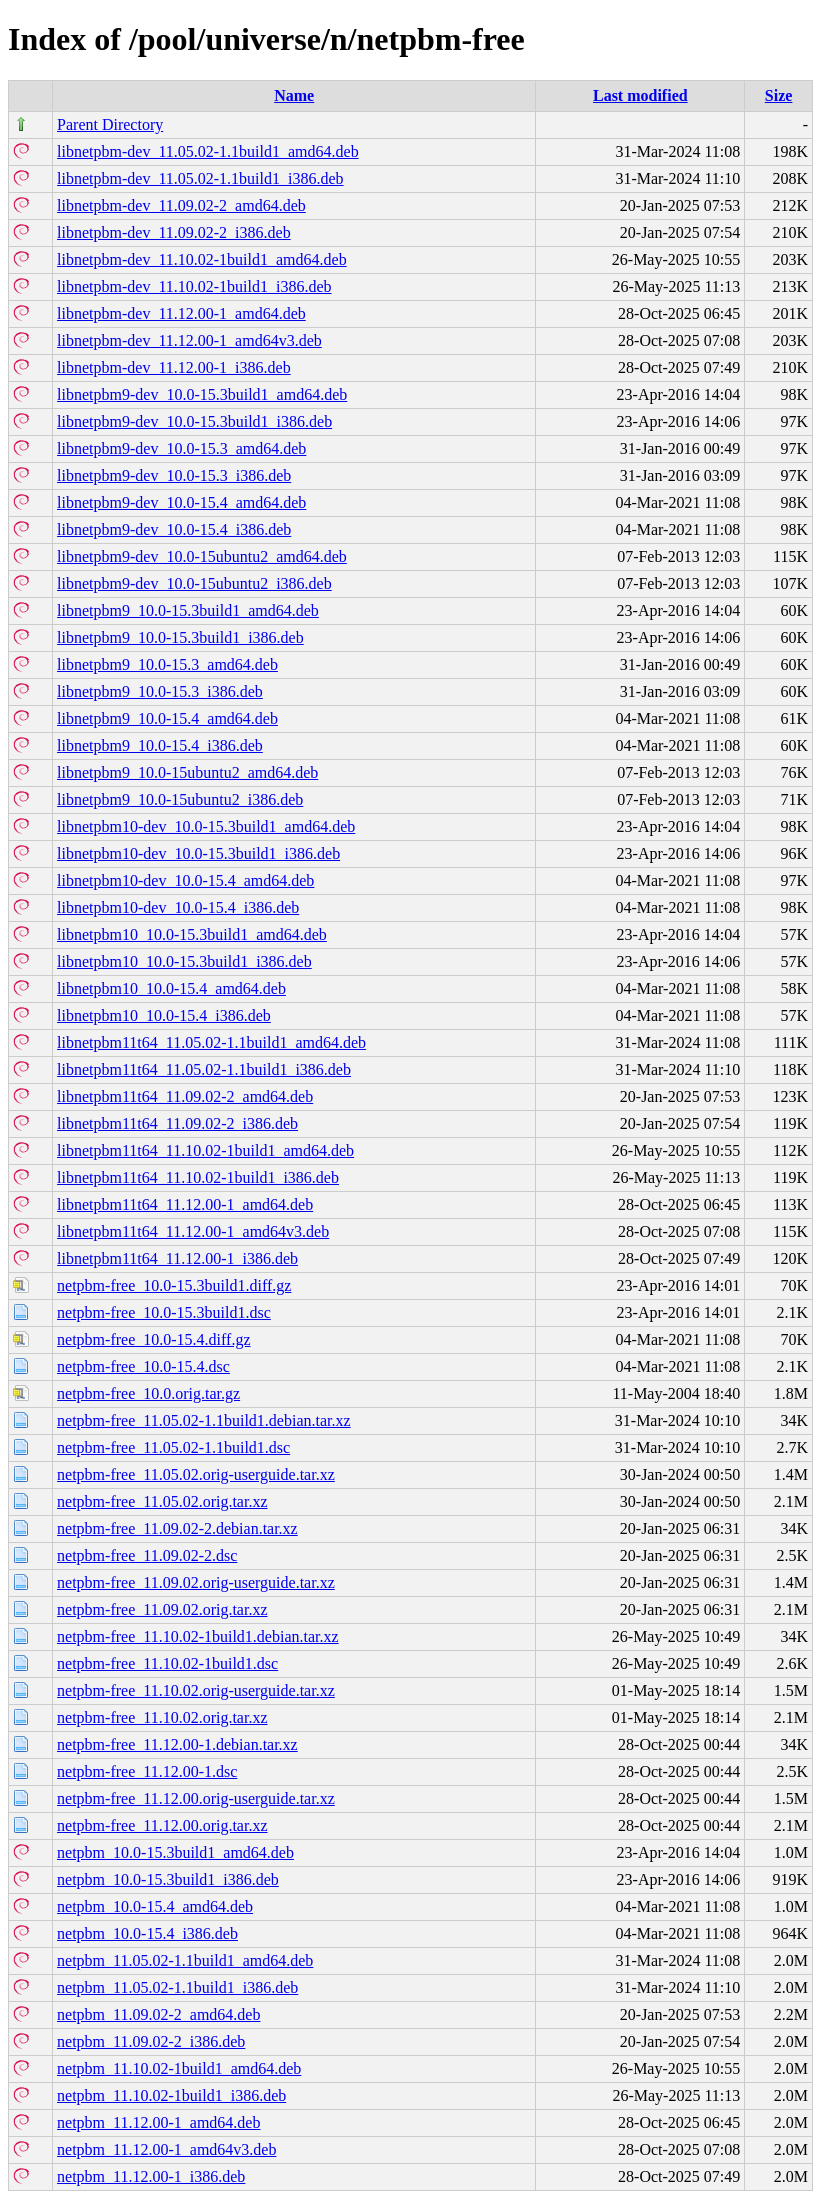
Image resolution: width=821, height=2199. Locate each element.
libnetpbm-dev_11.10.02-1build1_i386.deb (194, 286)
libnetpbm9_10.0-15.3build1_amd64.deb (188, 610)
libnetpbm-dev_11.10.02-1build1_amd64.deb (202, 259)
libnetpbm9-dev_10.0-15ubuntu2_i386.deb (194, 583)
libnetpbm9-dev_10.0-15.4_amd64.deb (181, 502)
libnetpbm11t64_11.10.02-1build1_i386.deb (198, 1177)
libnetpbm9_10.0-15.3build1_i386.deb (180, 637)
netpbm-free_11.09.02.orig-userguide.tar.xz (196, 1582)
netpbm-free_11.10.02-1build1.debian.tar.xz (198, 1636)
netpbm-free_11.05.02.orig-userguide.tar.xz (196, 1474)
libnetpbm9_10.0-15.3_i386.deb (160, 691)
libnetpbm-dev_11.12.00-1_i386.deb (174, 367)
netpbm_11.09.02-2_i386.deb (151, 2041)
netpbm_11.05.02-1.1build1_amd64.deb (185, 1960)
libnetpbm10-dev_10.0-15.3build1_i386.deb (198, 853)
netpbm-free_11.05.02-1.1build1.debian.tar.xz (204, 1420)
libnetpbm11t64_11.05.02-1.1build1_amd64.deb (211, 1042)
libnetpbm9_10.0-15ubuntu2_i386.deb (180, 799)
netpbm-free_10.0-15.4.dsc (143, 1366)
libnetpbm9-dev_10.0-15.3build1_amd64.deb (202, 394)
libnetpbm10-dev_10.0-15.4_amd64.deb (185, 880)
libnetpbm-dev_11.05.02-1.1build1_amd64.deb (208, 151)
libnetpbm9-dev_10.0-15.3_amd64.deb (181, 448)
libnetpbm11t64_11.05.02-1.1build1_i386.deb (204, 1069)
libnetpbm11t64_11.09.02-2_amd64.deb (185, 1096)
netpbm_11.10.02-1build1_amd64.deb (179, 2068)
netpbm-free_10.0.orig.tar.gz (148, 1393)
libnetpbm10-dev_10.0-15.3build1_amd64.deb (206, 826)
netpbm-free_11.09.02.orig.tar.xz (162, 1609)
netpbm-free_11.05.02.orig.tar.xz (162, 1501)
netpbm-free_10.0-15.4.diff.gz (153, 1339)
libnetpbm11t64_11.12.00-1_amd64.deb (185, 1204)
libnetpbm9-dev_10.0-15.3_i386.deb (174, 475)
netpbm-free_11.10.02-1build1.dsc (167, 1663)
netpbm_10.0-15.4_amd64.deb (155, 1906)
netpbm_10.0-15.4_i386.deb (147, 1933)
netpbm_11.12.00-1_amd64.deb (158, 2122)
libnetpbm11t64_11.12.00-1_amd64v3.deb (193, 1231)
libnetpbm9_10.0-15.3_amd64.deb (167, 664)
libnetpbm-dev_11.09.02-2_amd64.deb (181, 205)
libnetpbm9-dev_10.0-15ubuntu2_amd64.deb (202, 556)
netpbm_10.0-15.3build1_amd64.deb (175, 1852)
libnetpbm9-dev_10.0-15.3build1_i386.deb (194, 421)
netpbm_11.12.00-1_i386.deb (151, 2176)
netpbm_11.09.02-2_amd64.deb (158, 2014)
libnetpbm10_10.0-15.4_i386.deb (164, 1015)
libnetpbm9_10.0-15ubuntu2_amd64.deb (187, 772)
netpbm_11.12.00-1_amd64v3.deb (166, 2149)
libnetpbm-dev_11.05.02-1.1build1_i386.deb (200, 178)
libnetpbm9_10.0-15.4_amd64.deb (167, 718)
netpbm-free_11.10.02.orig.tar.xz (162, 1717)
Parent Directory (110, 124)
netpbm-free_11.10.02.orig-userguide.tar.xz (196, 1690)
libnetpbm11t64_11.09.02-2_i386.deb (177, 1123)
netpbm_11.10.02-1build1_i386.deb (171, 2095)
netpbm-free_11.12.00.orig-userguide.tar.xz (196, 1798)
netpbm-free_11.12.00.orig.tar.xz (162, 1825)
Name (294, 95)
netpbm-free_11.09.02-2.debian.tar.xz (177, 1528)
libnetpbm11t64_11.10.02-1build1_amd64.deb (205, 1150)
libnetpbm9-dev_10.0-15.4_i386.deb (174, 529)
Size (779, 95)
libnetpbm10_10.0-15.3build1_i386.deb (184, 961)
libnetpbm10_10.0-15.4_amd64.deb (171, 988)
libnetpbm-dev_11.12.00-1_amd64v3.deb (189, 340)
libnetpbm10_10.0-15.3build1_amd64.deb (192, 934)
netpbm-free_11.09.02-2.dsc (147, 1555)
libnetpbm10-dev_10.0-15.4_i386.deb (178, 907)
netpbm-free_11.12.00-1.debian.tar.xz (177, 1744)
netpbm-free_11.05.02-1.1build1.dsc (173, 1447)
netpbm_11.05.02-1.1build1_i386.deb (177, 1987)
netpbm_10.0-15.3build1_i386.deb (168, 1879)
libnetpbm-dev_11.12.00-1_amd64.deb (181, 313)
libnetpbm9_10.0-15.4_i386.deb (160, 745)
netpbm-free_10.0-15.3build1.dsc (164, 1312)
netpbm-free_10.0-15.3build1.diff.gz (174, 1285)
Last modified (640, 95)
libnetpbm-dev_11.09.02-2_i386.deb (174, 232)
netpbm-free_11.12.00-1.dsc (147, 1771)
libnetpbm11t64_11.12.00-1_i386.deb (177, 1258)
